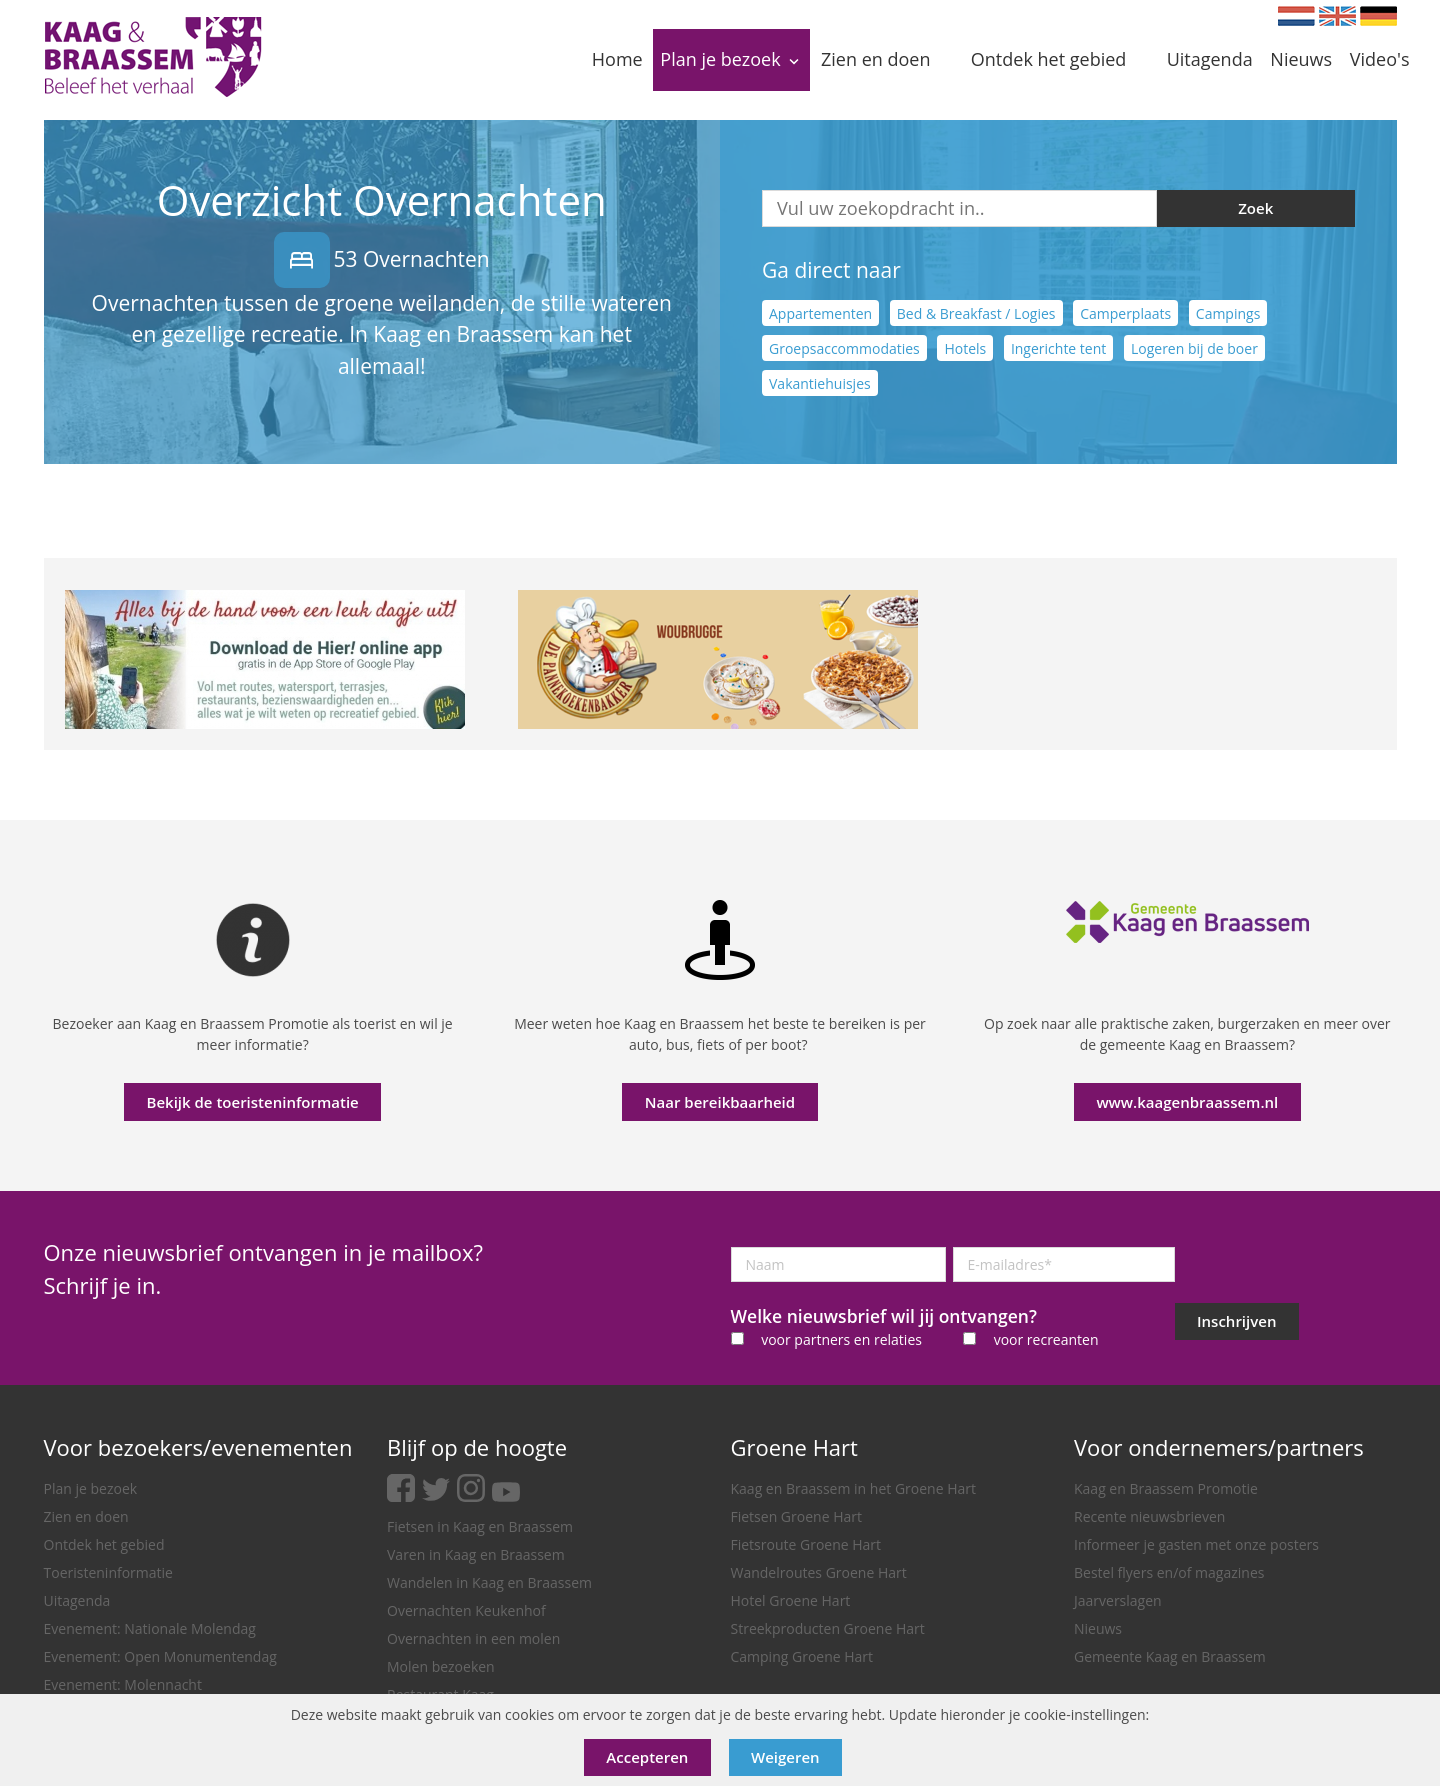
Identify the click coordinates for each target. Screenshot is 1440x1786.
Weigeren (785, 1757)
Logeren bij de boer (1194, 348)
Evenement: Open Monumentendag (160, 1656)
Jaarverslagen (1118, 1600)
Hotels (965, 348)
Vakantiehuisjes (820, 383)
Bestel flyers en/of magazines (1169, 1572)
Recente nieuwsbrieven (1149, 1516)
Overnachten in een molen (473, 1638)
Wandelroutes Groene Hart (819, 1572)
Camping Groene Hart (802, 1656)
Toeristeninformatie (108, 1572)
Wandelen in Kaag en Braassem (489, 1582)
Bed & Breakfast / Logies (976, 313)
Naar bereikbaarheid (720, 1102)
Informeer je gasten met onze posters (1196, 1544)
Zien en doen (86, 1516)
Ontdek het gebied (104, 1544)
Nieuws (1098, 1628)
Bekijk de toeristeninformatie (253, 1102)
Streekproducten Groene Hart (828, 1628)
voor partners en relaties (841, 1339)
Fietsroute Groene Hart (806, 1544)
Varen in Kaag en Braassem (476, 1554)
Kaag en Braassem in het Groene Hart (854, 1488)
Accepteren (647, 1757)
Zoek (1255, 208)
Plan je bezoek (91, 1488)
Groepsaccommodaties (844, 348)
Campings (1228, 313)
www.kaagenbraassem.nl (1187, 1102)
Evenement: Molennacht (123, 1684)
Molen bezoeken (441, 1666)
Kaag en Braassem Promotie (1166, 1488)
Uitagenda (77, 1600)
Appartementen (820, 313)
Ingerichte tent (1058, 348)
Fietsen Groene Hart (796, 1516)
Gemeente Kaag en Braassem (1170, 1656)
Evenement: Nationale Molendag (150, 1628)
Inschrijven (1236, 1321)
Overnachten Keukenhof (466, 1610)
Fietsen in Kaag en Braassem (480, 1526)
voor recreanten (1046, 1339)
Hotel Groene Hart (791, 1600)
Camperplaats (1125, 313)
